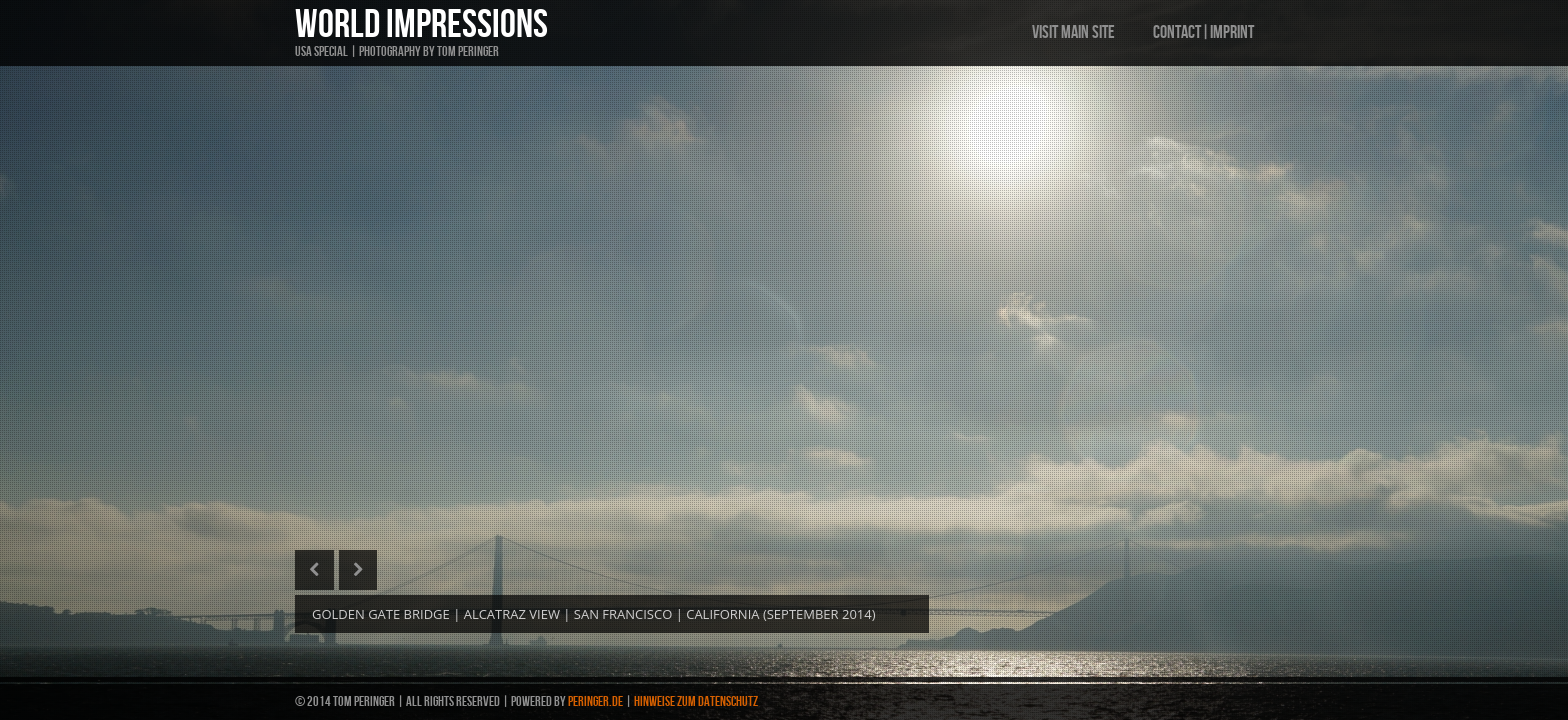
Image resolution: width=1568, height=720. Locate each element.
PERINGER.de (595, 701)
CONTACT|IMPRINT (1203, 32)
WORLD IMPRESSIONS (421, 25)
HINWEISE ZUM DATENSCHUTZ (696, 701)
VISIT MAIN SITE (1073, 32)
